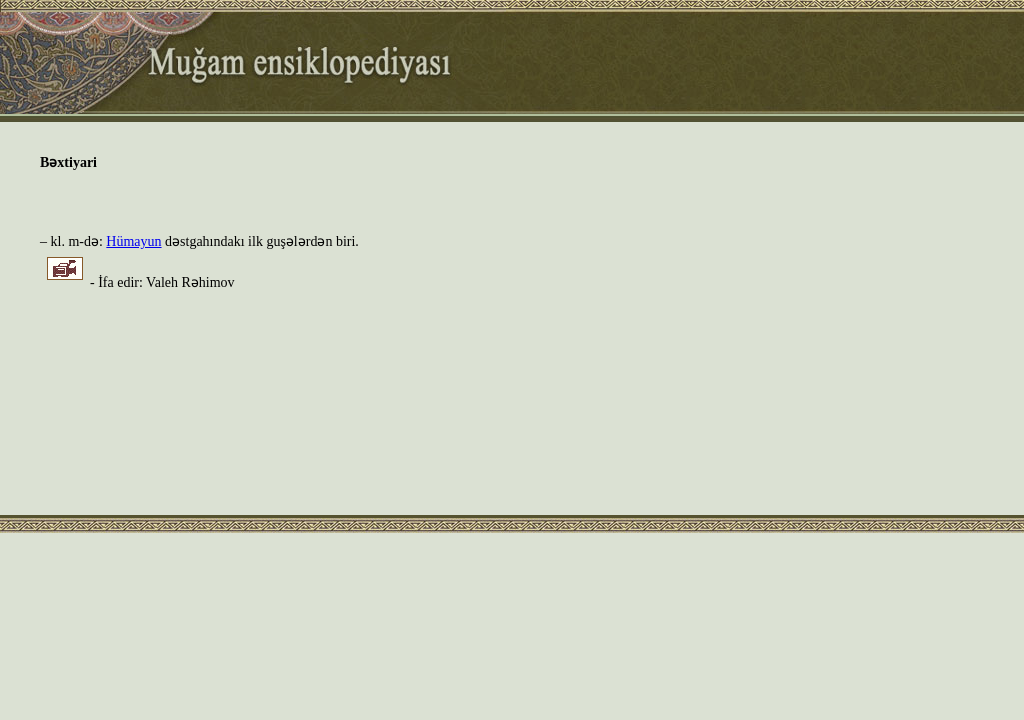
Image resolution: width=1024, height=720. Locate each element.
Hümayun (133, 241)
